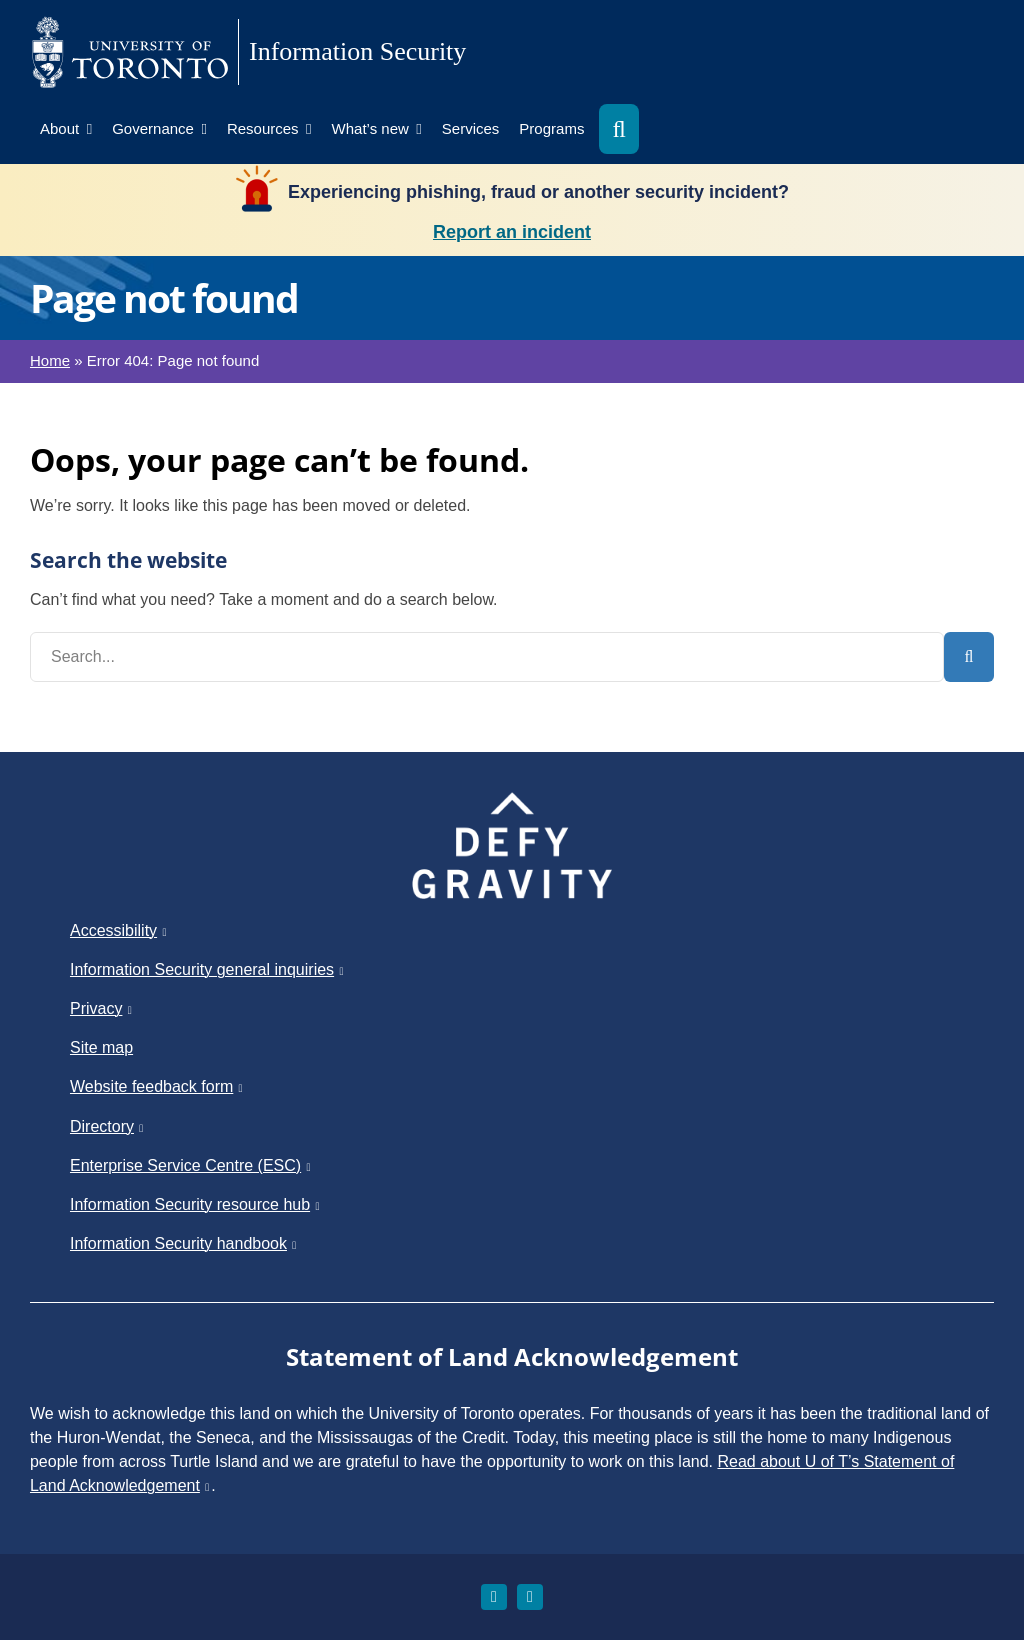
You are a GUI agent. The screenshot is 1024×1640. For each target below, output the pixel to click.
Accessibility (119, 930)
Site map (101, 1047)
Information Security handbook (184, 1243)
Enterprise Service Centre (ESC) (191, 1165)
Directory (107, 1126)
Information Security (357, 51)
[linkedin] (530, 1597)
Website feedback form (157, 1086)
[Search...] (487, 657)
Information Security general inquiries (207, 969)
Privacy (102, 1008)
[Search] (969, 657)
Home (50, 360)
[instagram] (494, 1597)
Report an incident (512, 232)
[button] (618, 129)
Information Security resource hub (195, 1204)
